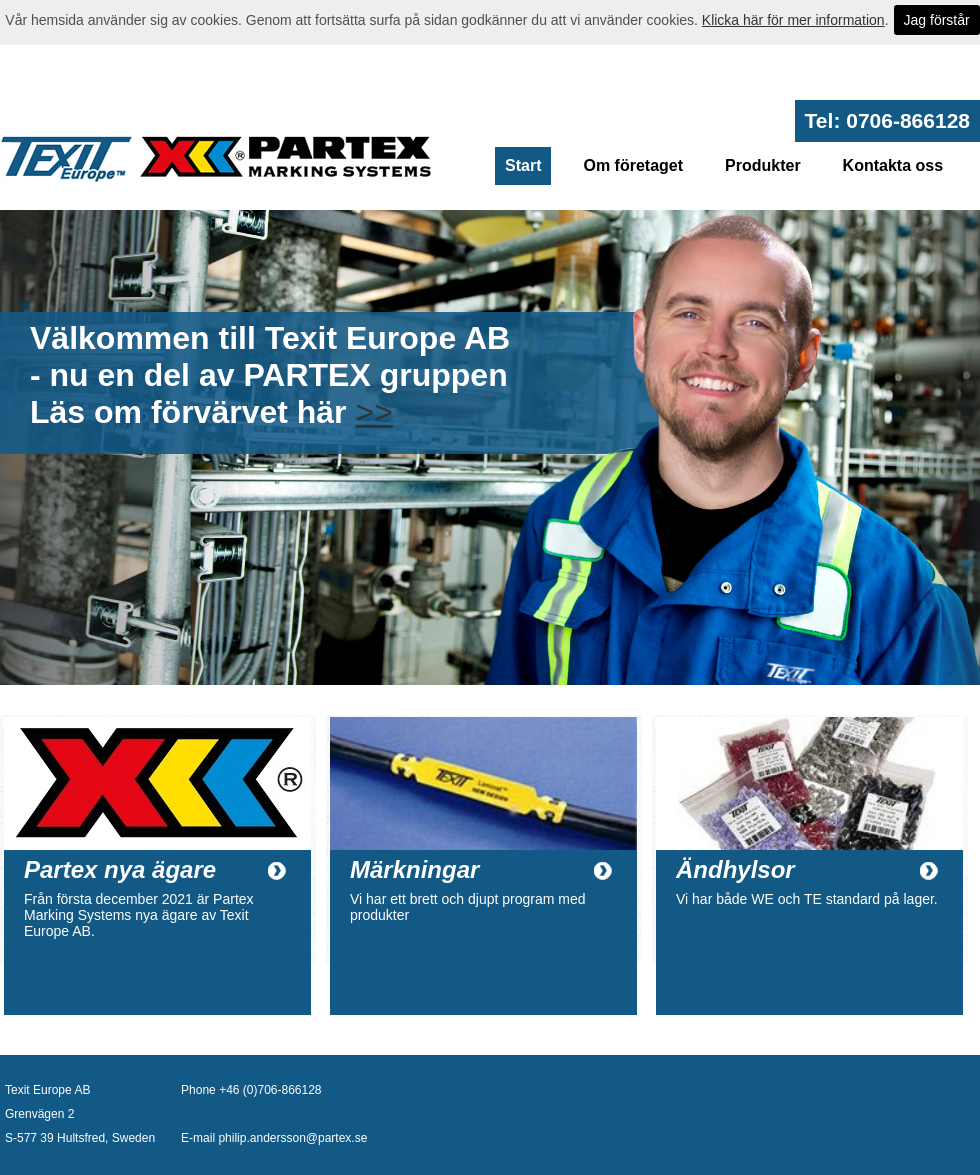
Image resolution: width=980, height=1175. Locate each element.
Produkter (763, 165)
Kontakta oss (893, 165)
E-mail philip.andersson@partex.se (274, 1138)
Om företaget (633, 165)
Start (523, 165)
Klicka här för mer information (793, 20)
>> (373, 412)
